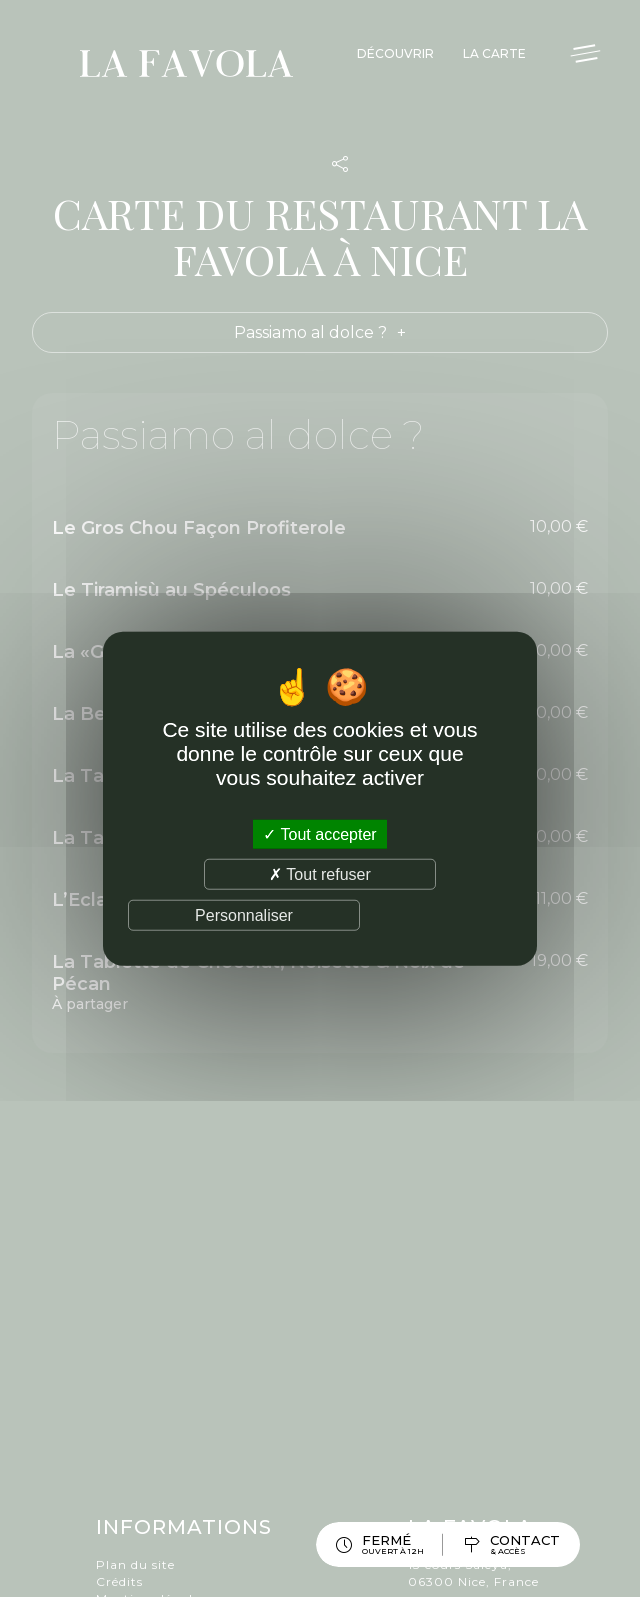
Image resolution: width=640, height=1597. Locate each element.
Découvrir (395, 53)
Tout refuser (320, 873)
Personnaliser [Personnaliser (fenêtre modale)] (244, 915)
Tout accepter (319, 833)
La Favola (186, 66)
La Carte (494, 53)
